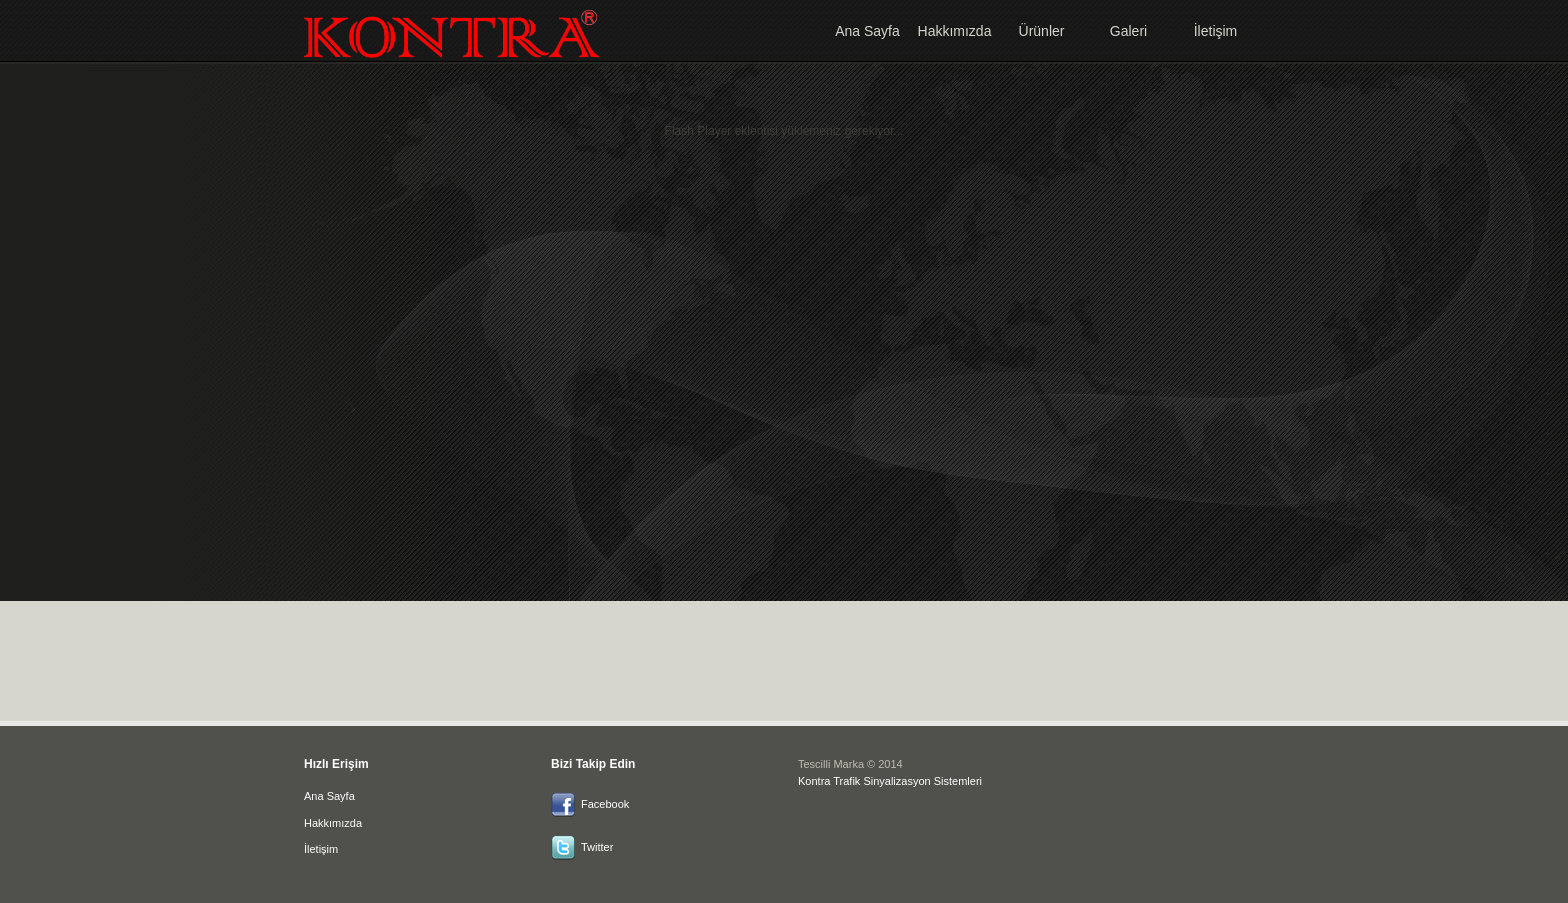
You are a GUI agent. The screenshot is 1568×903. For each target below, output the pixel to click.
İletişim (1216, 31)
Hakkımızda (955, 31)
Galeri (1128, 31)
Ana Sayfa (867, 31)
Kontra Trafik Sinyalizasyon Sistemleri (890, 781)
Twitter (597, 847)
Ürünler (1042, 31)
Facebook (605, 804)
